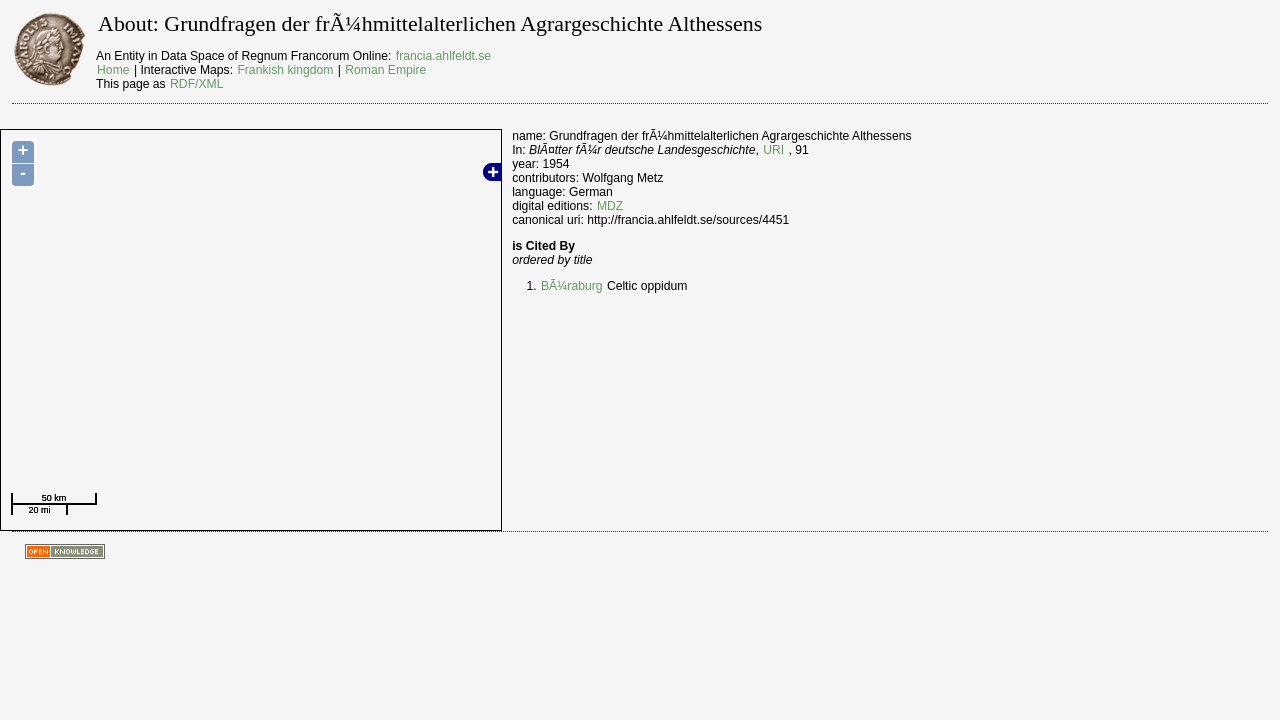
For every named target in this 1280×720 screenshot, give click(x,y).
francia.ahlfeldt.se (443, 56)
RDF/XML (196, 84)
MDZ (610, 206)
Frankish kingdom (285, 70)
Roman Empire (385, 70)
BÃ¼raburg (572, 286)
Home (113, 70)
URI (773, 150)
